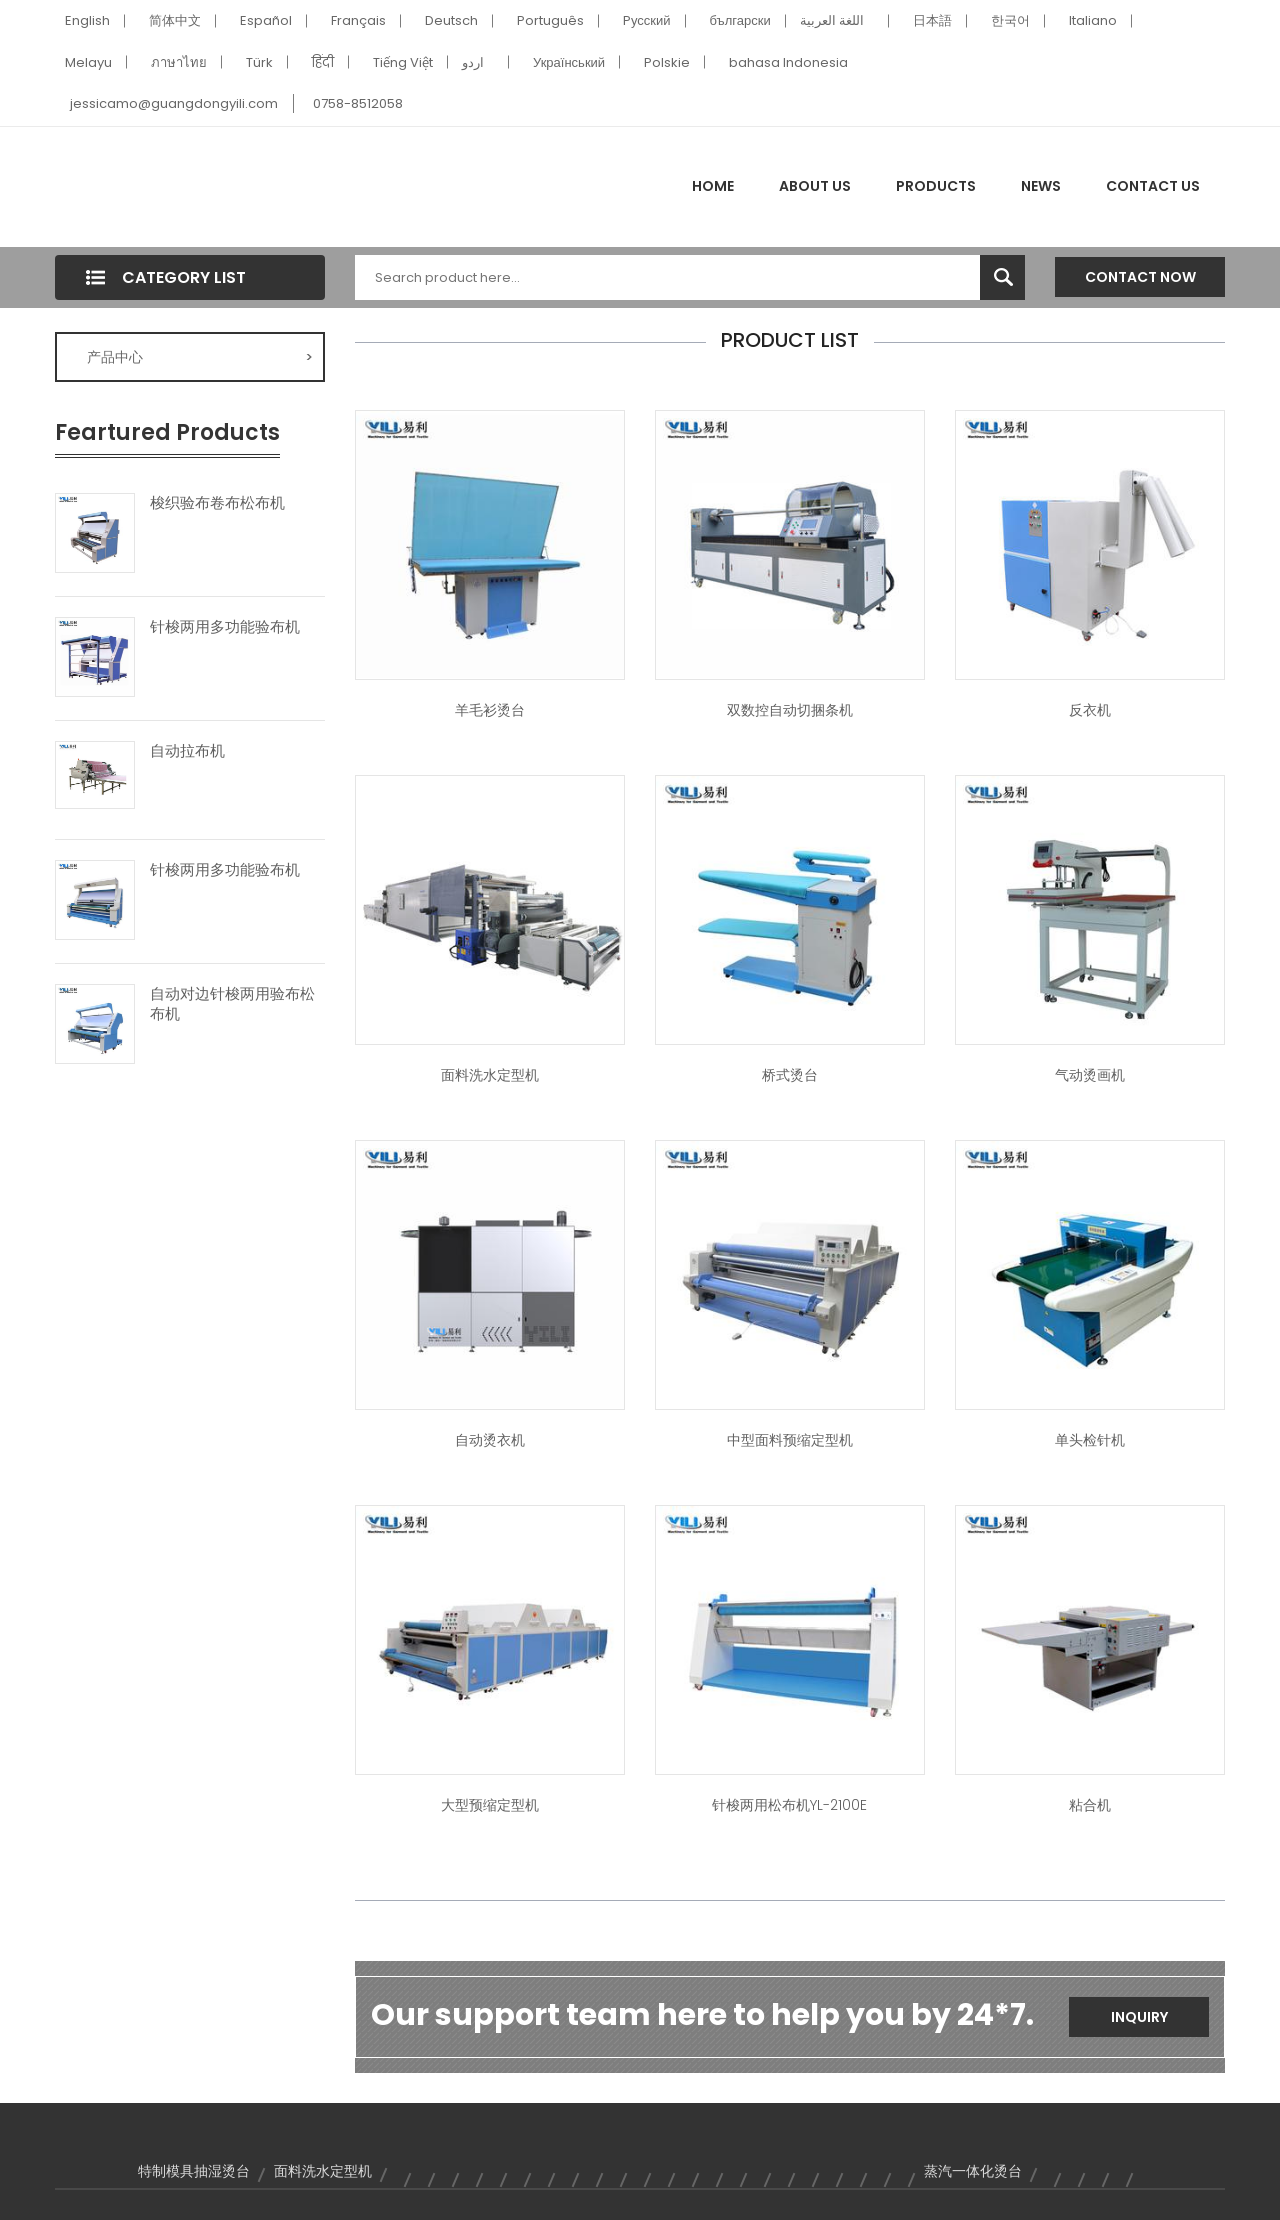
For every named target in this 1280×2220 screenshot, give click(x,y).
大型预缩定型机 (490, 1805)
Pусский (647, 20)
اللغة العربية (832, 20)
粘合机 (1090, 1805)
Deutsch (451, 20)
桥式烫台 (790, 1075)
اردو (473, 62)
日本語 (932, 20)
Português (550, 20)
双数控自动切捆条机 (790, 710)
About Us (815, 186)
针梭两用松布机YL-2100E (789, 1805)
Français (358, 20)
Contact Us (1153, 186)
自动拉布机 (187, 751)
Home (713, 186)
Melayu (88, 62)
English (87, 20)
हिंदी (323, 62)
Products (936, 186)
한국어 (1010, 20)
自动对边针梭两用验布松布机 (232, 1004)
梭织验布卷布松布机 (217, 503)
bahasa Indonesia (788, 62)
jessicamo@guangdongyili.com (174, 103)
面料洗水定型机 (490, 1075)
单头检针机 (1090, 1440)
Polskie (667, 62)
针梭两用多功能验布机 (225, 627)
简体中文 (175, 20)
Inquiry (1139, 2017)
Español (266, 20)
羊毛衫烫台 (490, 710)
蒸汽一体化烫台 (973, 2171)
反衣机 (1090, 710)
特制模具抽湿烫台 (194, 2171)
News (1041, 186)
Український (569, 62)
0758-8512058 (358, 103)
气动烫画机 (1090, 1075)
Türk (259, 62)
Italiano (1093, 20)
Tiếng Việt (403, 62)
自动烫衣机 (490, 1440)
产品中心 (200, 357)
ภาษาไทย (179, 62)
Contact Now (1140, 277)
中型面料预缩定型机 (790, 1440)
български (740, 20)
